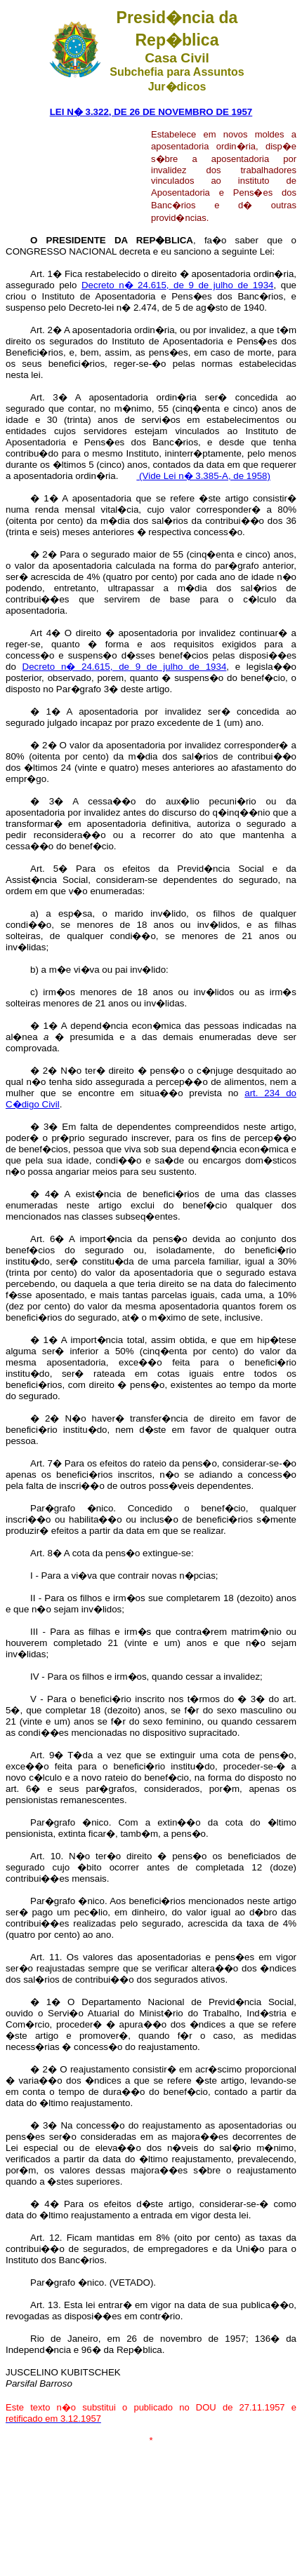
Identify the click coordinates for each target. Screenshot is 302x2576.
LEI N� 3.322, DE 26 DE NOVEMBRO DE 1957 (151, 112)
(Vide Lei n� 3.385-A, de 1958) (203, 476)
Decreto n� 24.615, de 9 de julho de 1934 (177, 285)
